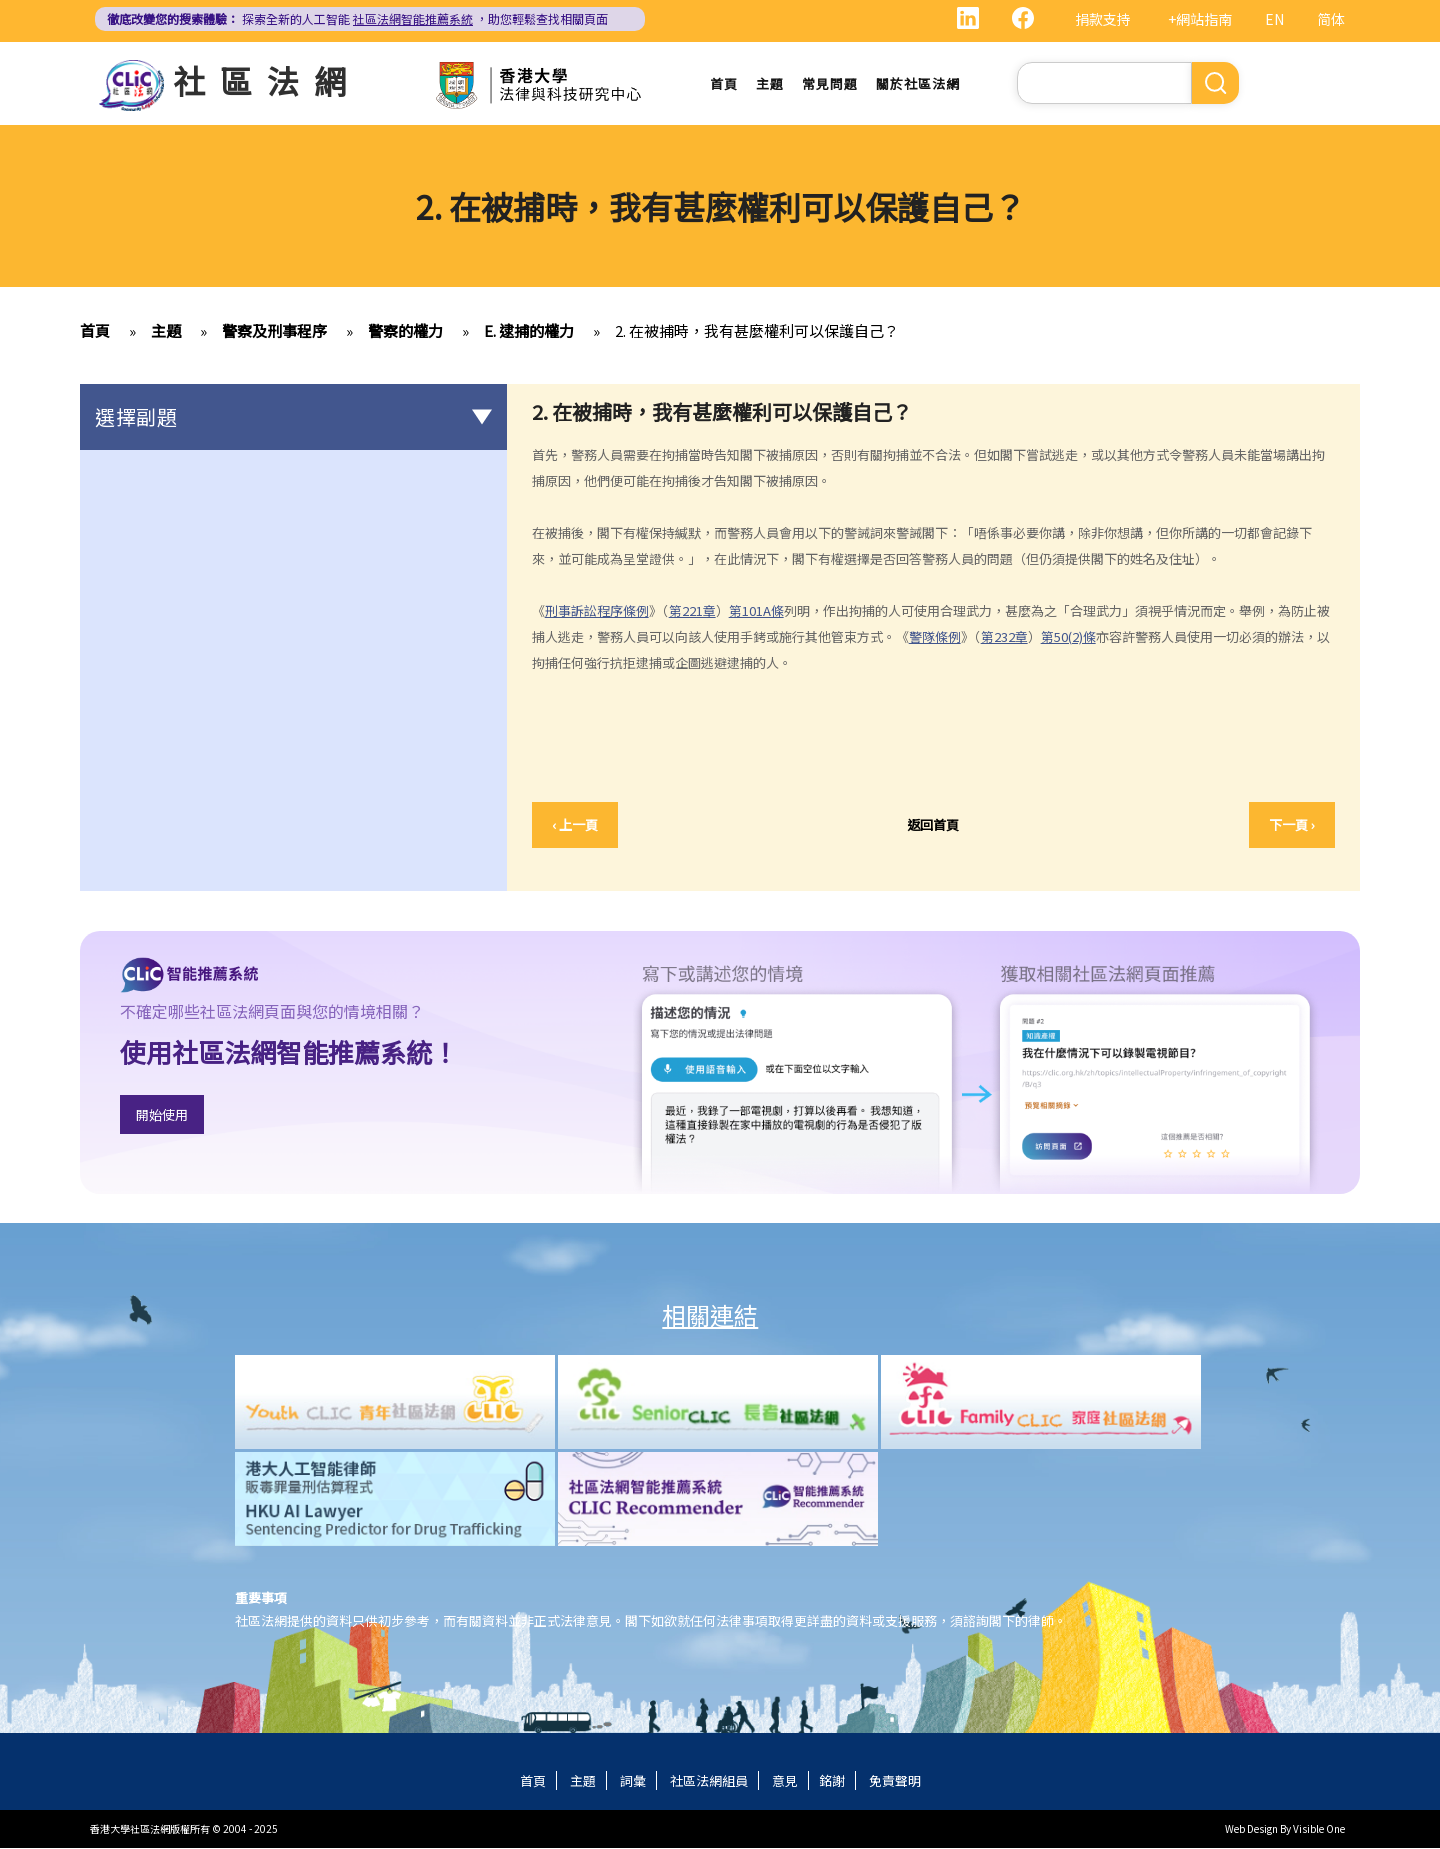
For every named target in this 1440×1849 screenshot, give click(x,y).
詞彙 (633, 1781)
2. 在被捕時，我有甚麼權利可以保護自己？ (757, 332)
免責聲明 (895, 1781)
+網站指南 (1200, 19)
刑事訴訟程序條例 (597, 611)
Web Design (1251, 1829)
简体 (1331, 19)
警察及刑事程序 (274, 332)
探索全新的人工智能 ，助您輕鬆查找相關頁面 (357, 18)
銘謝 (832, 1781)
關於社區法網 (918, 84)
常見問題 (830, 84)
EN (1274, 19)
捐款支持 (1103, 19)
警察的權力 (405, 332)
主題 (770, 84)
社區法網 (267, 80)
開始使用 (162, 1116)
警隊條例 (935, 637)
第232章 (1004, 637)
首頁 (724, 84)
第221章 (692, 611)
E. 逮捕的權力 (529, 332)
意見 (785, 1781)
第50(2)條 (1068, 637)
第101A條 (756, 611)
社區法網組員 (709, 1781)
